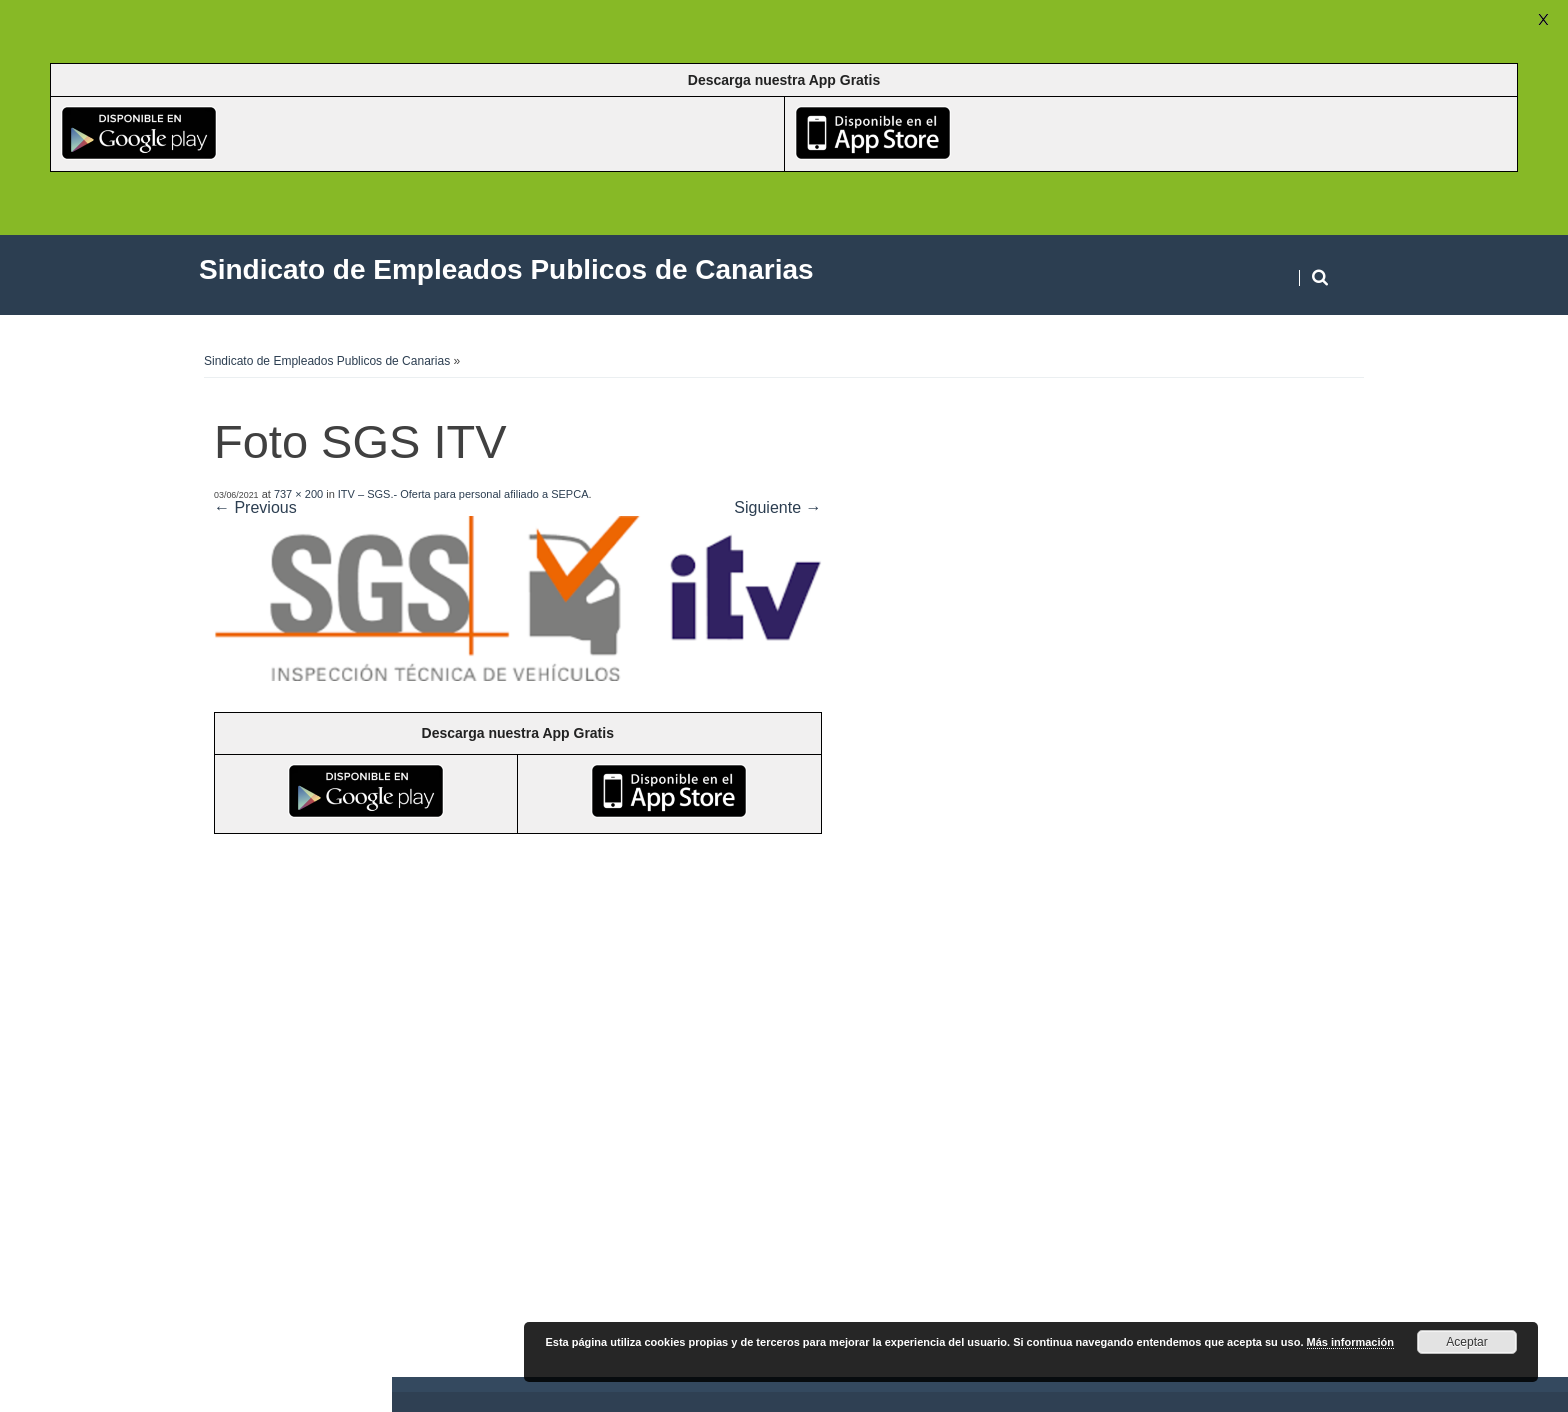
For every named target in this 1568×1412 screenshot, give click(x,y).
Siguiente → (777, 507)
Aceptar (1466, 1342)
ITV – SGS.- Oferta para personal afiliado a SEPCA (463, 494)
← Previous (255, 507)
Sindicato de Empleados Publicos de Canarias (327, 361)
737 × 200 (298, 494)
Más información (1350, 1342)
